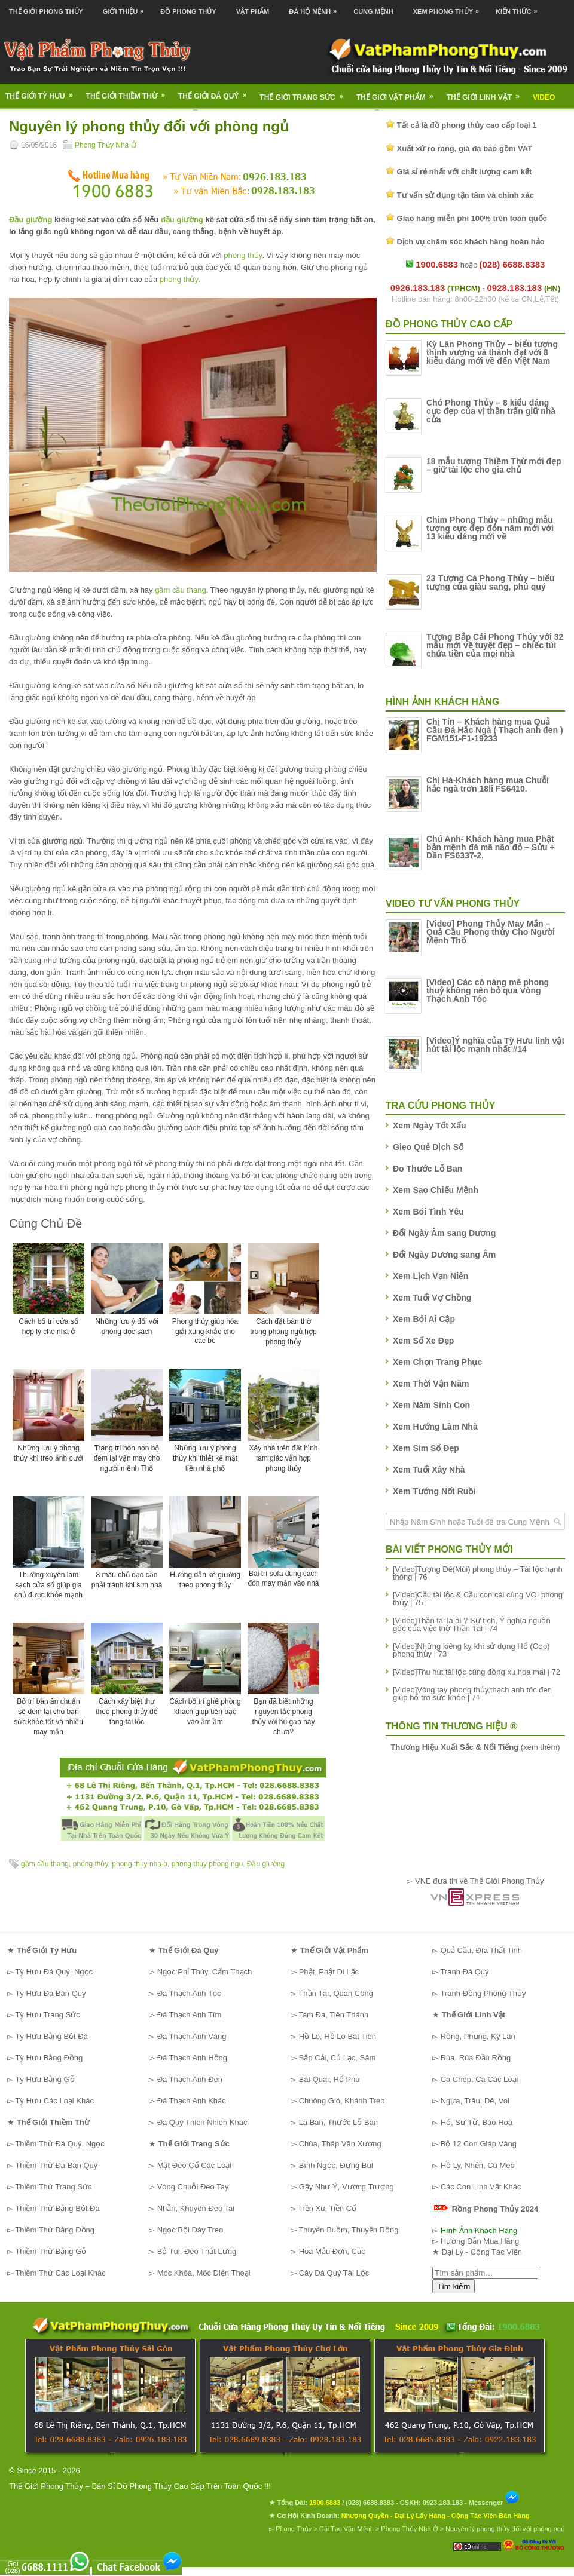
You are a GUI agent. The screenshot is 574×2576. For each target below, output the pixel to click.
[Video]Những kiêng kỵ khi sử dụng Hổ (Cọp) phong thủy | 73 (471, 1650)
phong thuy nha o (139, 1864)
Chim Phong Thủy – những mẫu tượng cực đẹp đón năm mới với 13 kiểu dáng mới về (490, 528)
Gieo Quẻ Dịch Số (428, 1147)
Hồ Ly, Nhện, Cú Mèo (478, 2165)
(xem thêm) (475, 1747)
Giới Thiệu (126, 7)
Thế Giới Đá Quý (216, 92)
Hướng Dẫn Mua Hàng (480, 2241)
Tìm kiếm (453, 2286)
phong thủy (243, 255)
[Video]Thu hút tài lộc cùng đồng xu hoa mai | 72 (476, 1671)
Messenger (494, 2502)
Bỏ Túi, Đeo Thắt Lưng (197, 2251)
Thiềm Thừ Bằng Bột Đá (57, 2208)
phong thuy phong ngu (207, 1864)
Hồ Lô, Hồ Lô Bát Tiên (337, 2036)
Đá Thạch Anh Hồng (192, 2057)
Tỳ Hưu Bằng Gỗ (44, 2079)
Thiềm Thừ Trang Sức (53, 2186)
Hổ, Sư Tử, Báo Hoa (476, 2122)
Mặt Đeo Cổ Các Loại (194, 2165)
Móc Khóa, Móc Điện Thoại (204, 2272)
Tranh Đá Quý (464, 1971)
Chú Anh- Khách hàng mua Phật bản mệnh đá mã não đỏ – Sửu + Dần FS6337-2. (490, 847)
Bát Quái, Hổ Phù (329, 2079)
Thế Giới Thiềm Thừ (129, 92)
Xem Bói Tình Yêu (428, 1211)
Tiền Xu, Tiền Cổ (327, 2208)
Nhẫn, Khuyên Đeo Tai (196, 2208)
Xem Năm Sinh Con (431, 1405)
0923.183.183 (443, 2502)
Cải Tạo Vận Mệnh (346, 2528)
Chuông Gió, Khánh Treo (342, 2100)
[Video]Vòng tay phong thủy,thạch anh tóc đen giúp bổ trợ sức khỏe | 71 (472, 1693)
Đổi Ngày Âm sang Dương (444, 1233)
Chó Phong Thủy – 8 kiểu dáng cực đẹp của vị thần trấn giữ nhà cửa (490, 411)
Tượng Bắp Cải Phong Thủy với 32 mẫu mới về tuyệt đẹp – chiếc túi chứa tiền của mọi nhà (494, 645)
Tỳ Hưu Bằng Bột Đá (51, 2036)
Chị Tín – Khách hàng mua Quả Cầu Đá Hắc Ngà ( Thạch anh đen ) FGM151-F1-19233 (494, 730)
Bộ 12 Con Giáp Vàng (479, 2143)
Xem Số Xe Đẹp (423, 1340)
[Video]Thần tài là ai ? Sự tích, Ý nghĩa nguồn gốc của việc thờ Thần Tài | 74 (472, 1624)
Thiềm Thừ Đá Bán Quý (56, 2165)
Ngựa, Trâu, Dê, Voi (475, 2100)
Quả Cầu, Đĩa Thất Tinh (481, 1950)
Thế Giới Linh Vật (487, 93)
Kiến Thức (520, 7)
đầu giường (182, 219)
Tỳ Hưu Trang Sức (47, 2014)
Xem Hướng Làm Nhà (435, 1426)
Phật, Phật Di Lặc (329, 1971)
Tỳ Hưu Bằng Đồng (49, 2057)
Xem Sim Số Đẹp (426, 1448)
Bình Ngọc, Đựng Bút (336, 2165)
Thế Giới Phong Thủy (46, 11)
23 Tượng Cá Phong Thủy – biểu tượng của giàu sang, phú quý (490, 582)
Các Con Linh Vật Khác (481, 2186)
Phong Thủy (294, 2528)
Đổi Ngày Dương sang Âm (444, 1254)
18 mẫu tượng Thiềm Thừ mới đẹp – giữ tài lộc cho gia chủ (493, 465)
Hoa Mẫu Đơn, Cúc (332, 2251)
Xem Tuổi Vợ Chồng (432, 1297)
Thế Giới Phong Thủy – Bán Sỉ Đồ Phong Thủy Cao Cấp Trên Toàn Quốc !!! (140, 2486)
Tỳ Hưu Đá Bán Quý (50, 1993)
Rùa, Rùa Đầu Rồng (476, 2057)
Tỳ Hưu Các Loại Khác (54, 2100)
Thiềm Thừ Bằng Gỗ (50, 2251)
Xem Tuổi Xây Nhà (429, 1469)
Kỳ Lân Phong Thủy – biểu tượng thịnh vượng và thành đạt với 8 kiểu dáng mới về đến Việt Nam (492, 352)
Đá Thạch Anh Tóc (189, 1993)
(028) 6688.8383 (370, 2502)
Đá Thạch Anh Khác (191, 2100)
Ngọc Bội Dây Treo (190, 2229)
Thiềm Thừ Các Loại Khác (60, 2272)
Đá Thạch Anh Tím (189, 2014)
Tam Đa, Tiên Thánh (333, 2014)
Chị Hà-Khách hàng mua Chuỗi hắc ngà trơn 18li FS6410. (487, 784)
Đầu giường (30, 219)
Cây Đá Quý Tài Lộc (334, 2272)
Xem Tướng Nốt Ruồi (434, 1491)
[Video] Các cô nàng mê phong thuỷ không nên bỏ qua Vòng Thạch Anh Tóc (487, 990)
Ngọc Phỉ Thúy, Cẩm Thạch (204, 1971)
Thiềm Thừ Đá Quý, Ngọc (59, 2143)
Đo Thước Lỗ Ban (427, 1168)
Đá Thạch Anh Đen (189, 2079)
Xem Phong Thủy (449, 7)
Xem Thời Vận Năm (431, 1383)
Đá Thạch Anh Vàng (192, 2036)
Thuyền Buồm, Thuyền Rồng (348, 2229)
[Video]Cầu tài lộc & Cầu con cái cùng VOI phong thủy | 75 (478, 1598)
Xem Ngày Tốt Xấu (429, 1125)
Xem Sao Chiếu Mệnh (435, 1190)
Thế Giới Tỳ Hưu (43, 92)
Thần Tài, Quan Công (335, 1993)
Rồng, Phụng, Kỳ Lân (478, 2036)
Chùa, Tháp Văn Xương (340, 2143)
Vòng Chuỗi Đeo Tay (193, 2186)
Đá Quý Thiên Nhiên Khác (202, 2122)
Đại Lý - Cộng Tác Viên (482, 2251)
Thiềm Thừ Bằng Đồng (54, 2229)
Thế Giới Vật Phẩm (398, 93)
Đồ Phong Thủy (188, 11)
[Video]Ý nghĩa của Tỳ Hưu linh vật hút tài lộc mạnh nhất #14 (495, 1045)
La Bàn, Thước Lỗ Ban (338, 2122)
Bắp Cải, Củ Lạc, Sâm (337, 2057)
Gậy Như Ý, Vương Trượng (346, 2186)
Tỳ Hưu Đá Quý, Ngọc (54, 1971)
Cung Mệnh (373, 11)
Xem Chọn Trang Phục (437, 1362)
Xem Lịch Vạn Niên (430, 1276)
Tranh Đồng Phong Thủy (483, 1993)
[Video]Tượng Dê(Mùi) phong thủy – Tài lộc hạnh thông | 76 (478, 1573)
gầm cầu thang (180, 589)
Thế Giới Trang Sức (304, 93)
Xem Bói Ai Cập (424, 1319)
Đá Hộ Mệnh (316, 7)
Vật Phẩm (253, 11)
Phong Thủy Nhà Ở (105, 145)
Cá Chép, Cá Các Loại (479, 2079)
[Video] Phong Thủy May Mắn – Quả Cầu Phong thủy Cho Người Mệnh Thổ (490, 932)
